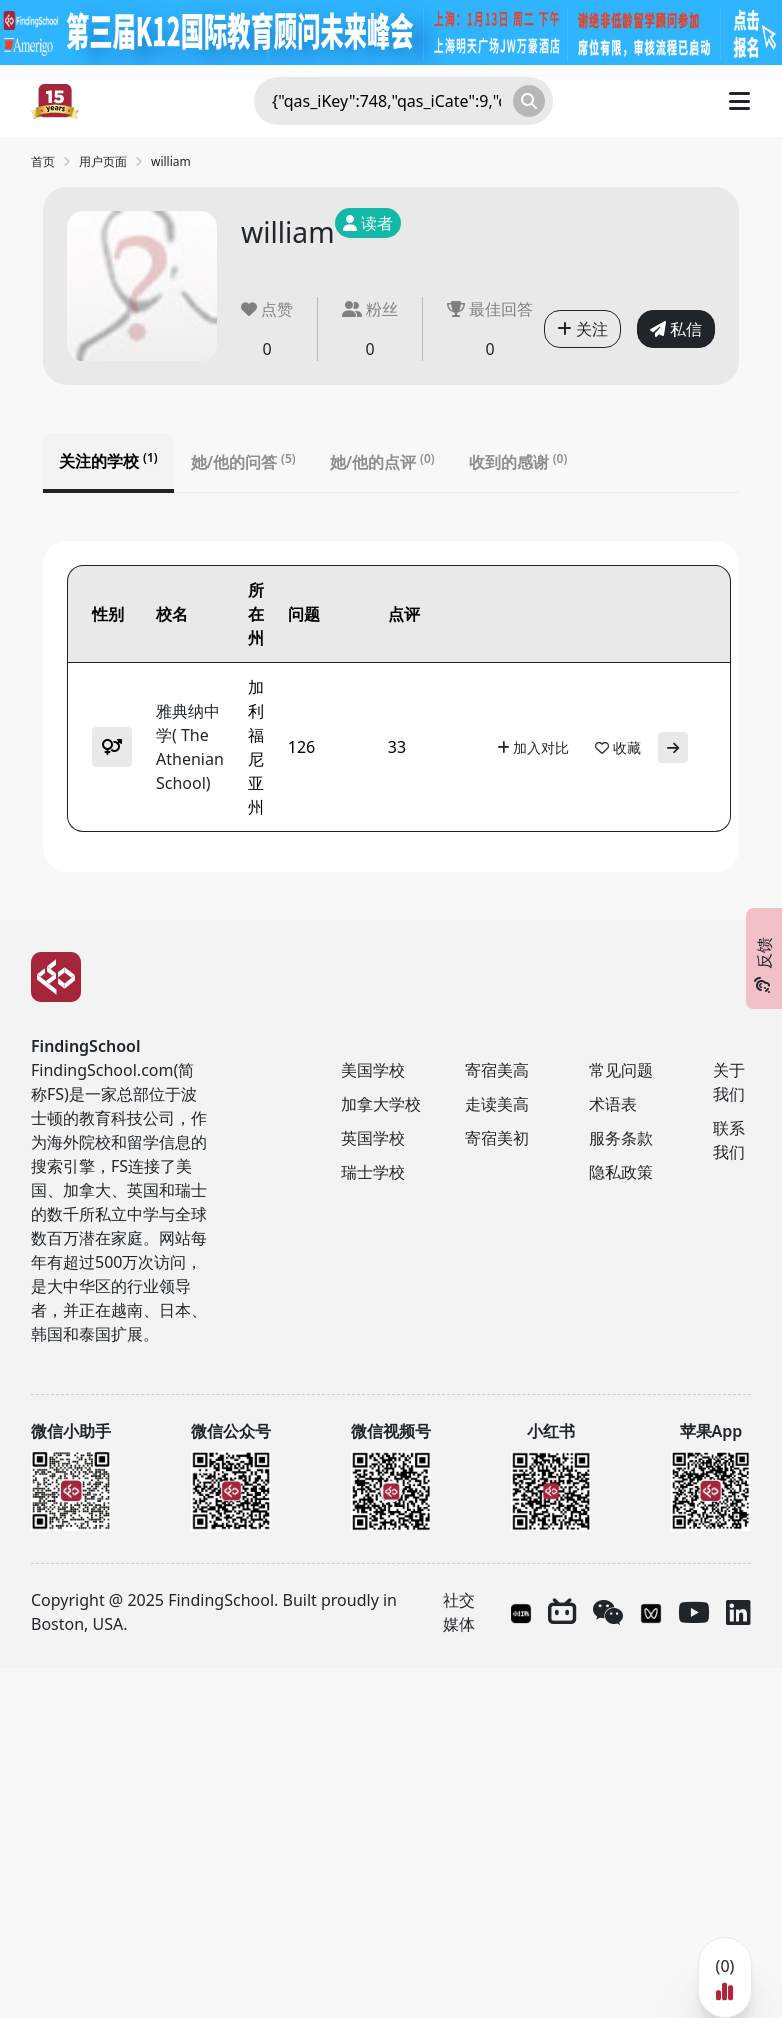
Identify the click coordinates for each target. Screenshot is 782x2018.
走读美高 (497, 1104)
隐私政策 (621, 1172)
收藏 (618, 747)
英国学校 (373, 1138)
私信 (676, 329)
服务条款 (621, 1138)
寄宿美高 (497, 1070)
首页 (43, 161)
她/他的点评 (382, 462)
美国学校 (373, 1070)
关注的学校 (108, 461)
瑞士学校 (373, 1172)
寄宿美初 (497, 1138)
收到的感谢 (518, 462)
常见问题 (621, 1070)
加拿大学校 (381, 1104)
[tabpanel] (391, 706)
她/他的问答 (243, 462)
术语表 (613, 1104)
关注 (582, 329)
